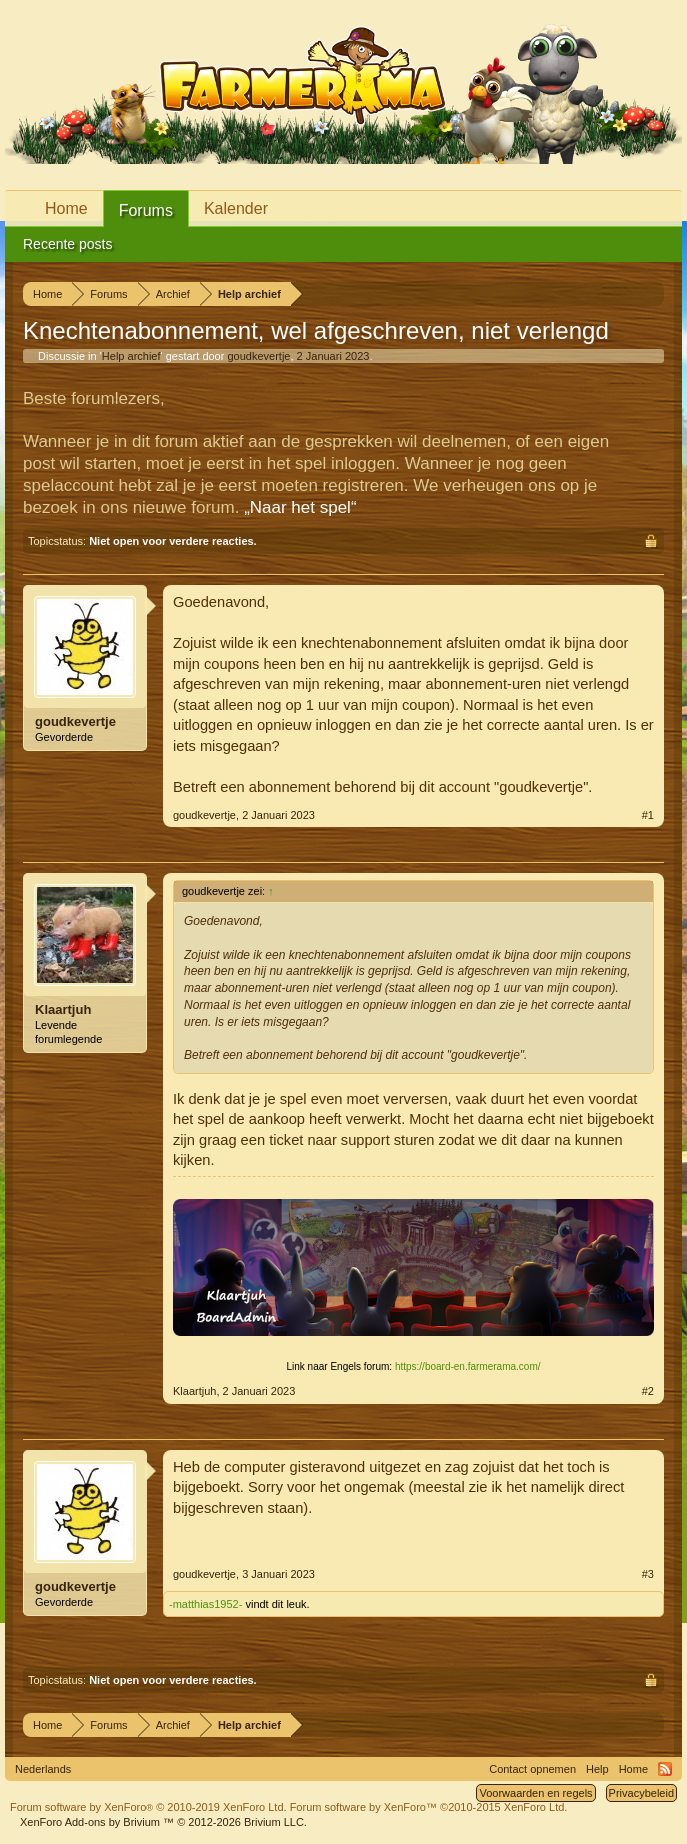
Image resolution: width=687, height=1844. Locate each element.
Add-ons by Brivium (163, 1822)
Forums (146, 210)
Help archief (131, 356)
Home (66, 208)
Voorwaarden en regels (535, 1793)
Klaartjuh (63, 1009)
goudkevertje (258, 356)
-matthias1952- (205, 1604)
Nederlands (43, 1769)
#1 (648, 815)
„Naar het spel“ (300, 507)
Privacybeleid (641, 1793)
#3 (648, 1574)
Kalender (236, 208)
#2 (648, 1391)
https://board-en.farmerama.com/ (468, 1366)
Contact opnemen (532, 1769)
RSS (665, 1769)
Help (597, 1769)
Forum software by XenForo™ (429, 1807)
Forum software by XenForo (148, 1807)
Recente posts (68, 244)
